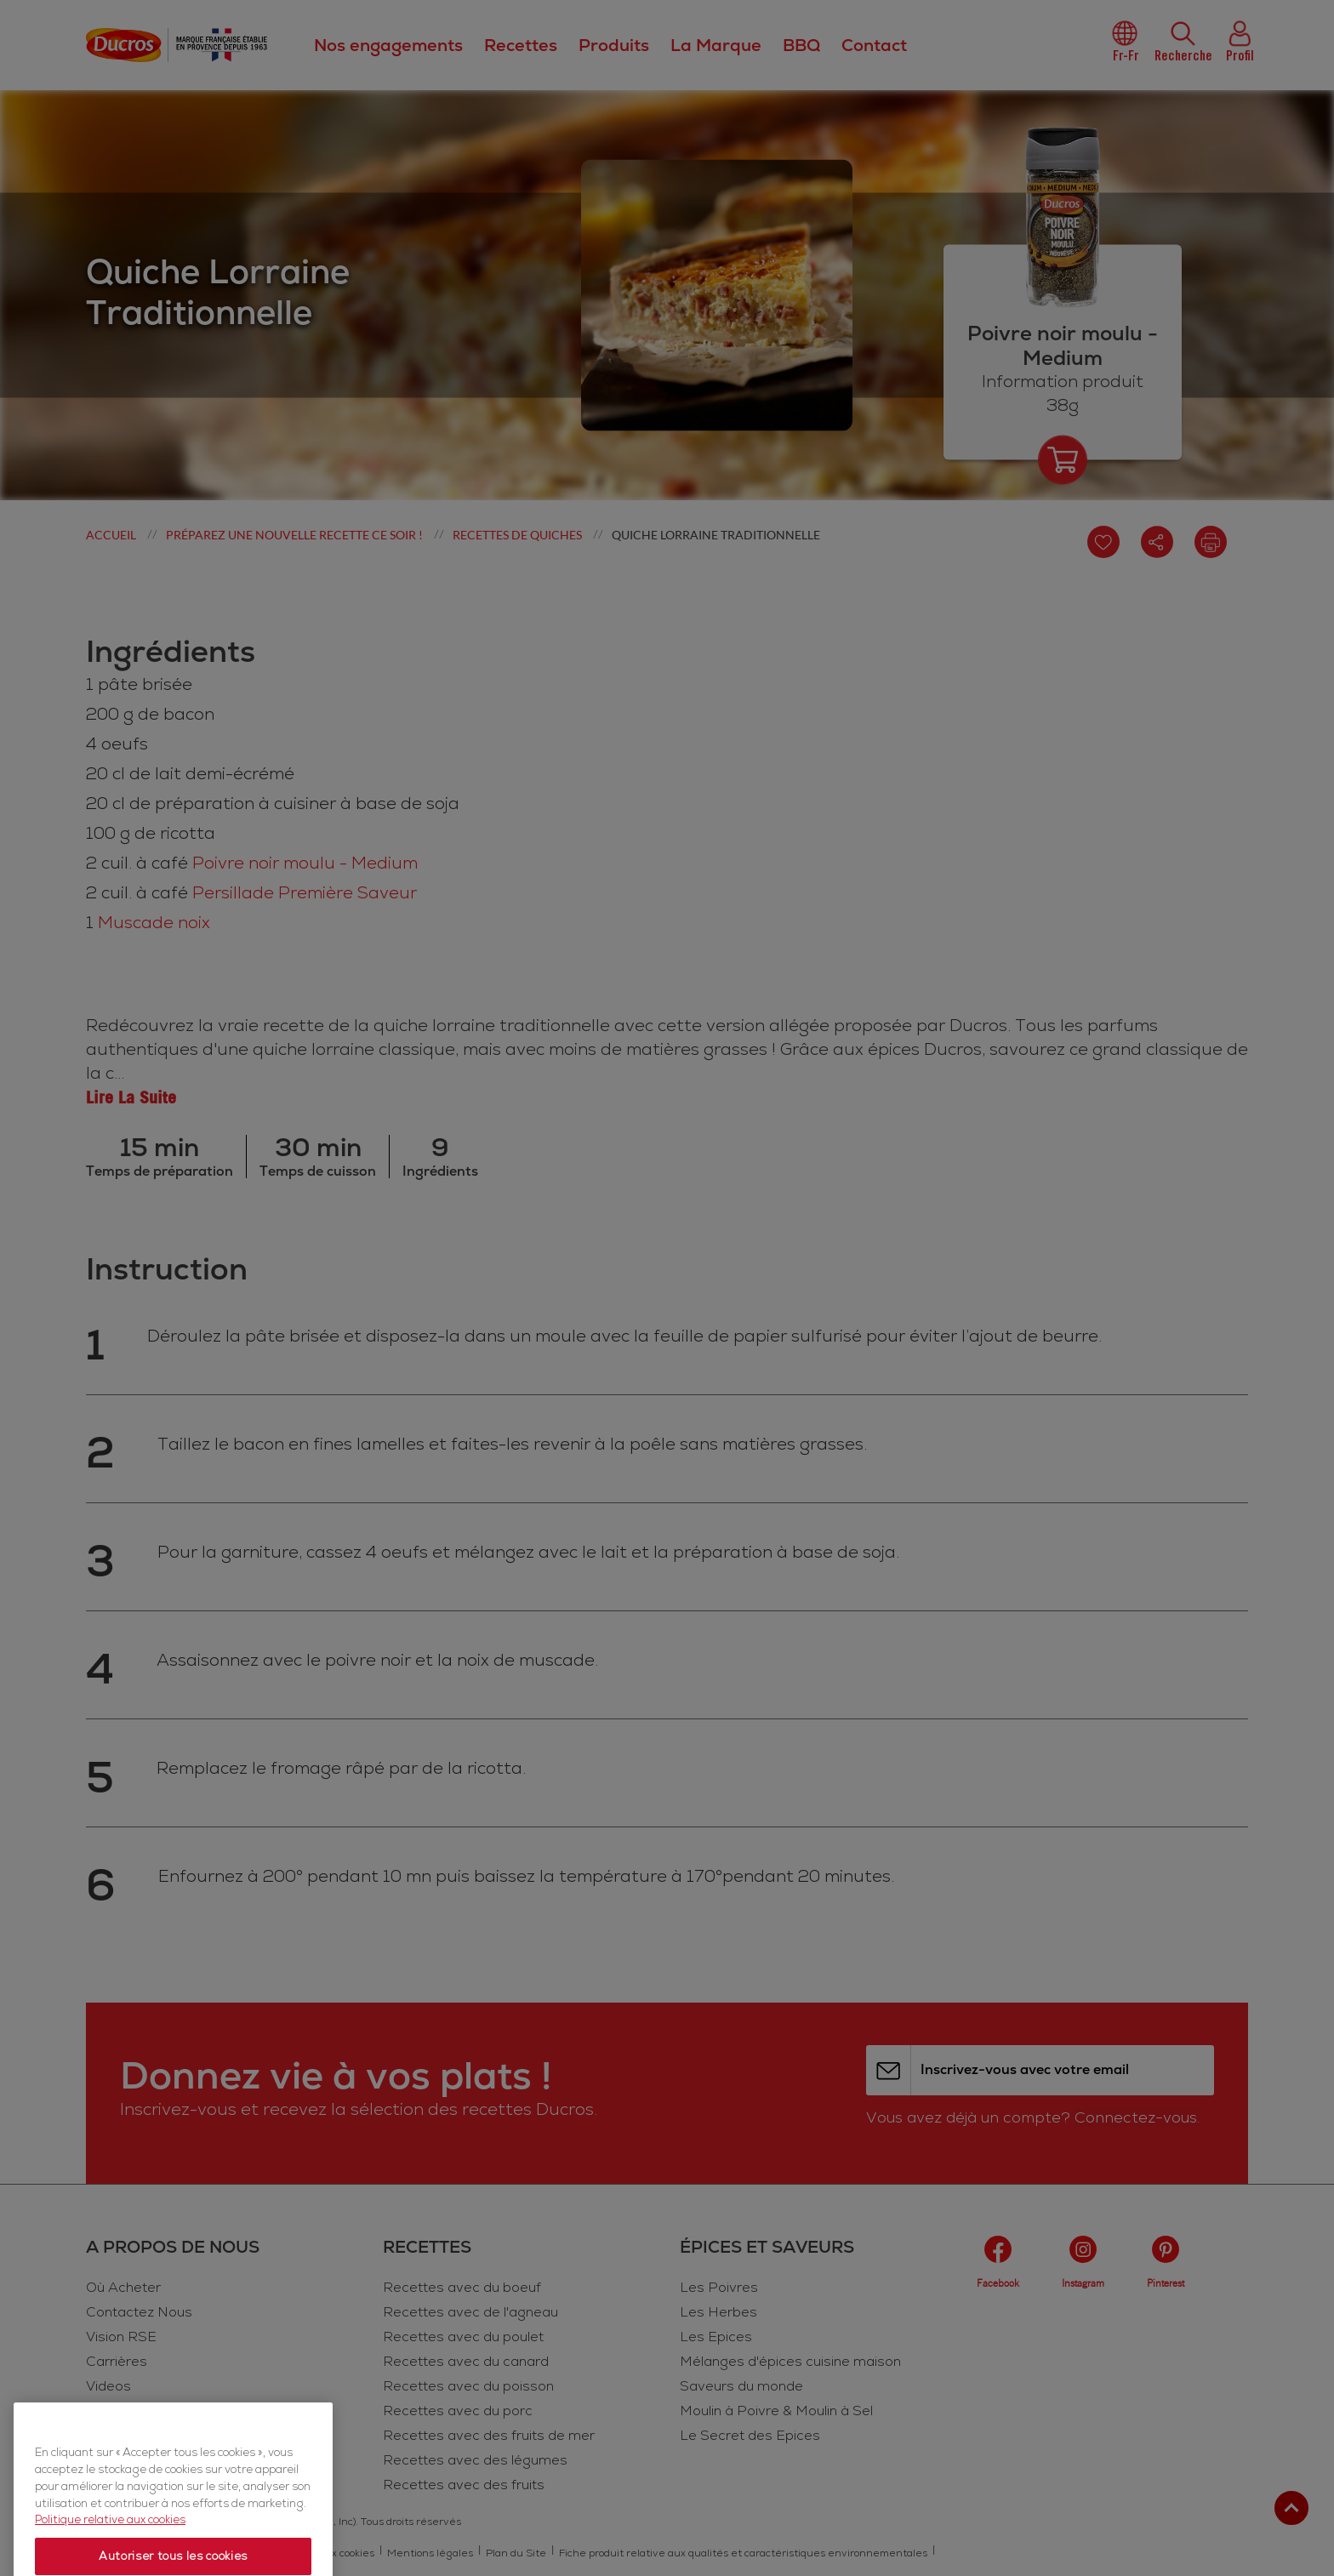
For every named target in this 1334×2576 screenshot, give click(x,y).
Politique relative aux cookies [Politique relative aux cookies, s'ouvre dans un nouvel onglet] (110, 2558)
